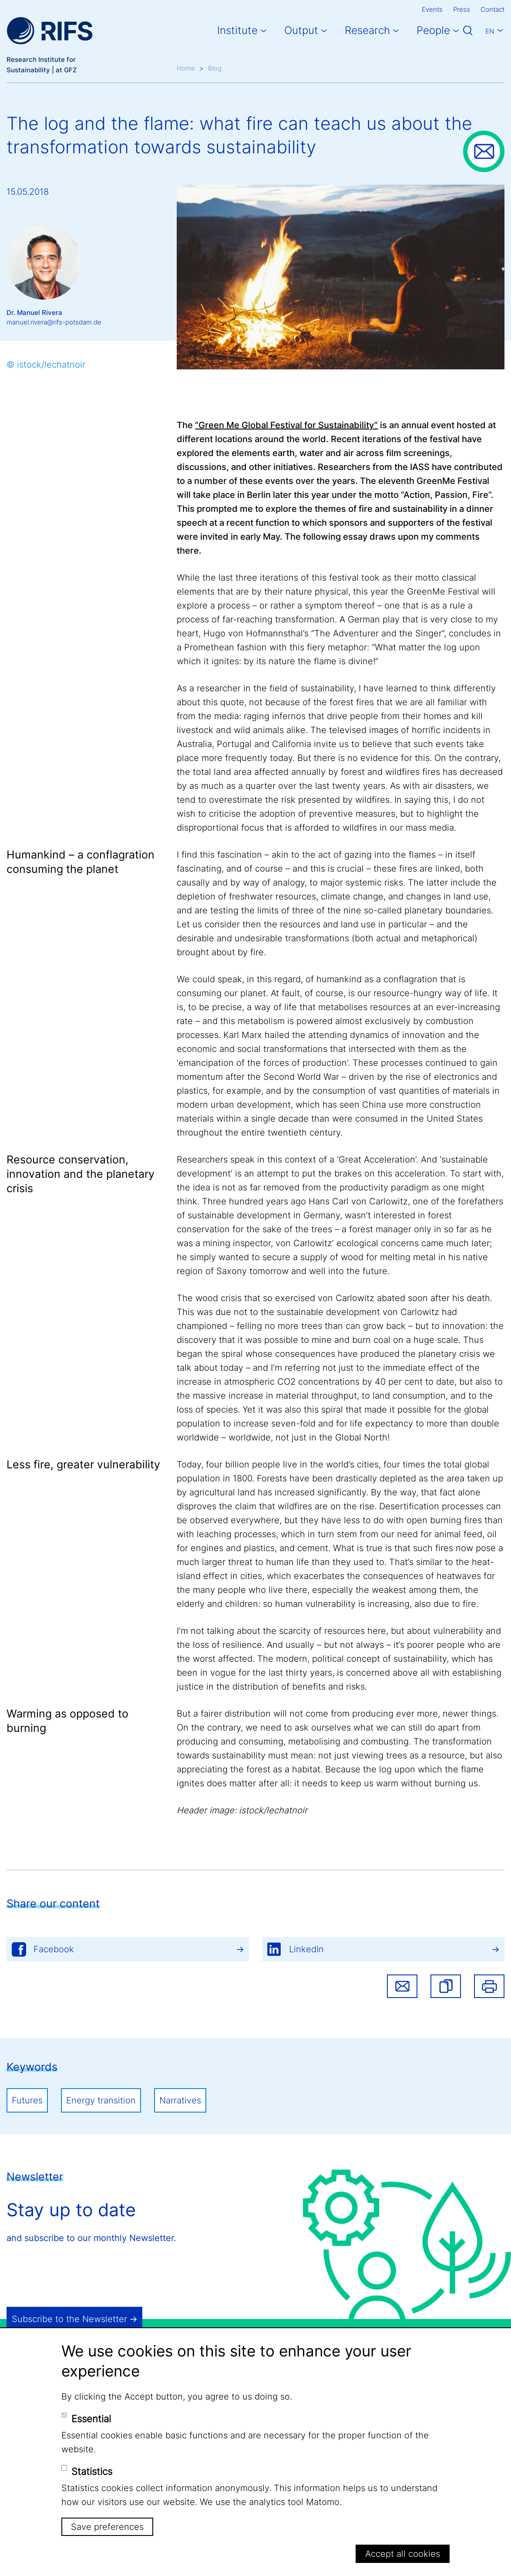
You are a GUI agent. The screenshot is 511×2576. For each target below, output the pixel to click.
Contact (492, 9)
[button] (445, 1986)
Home (186, 68)
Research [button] (367, 30)
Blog (215, 68)
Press (461, 9)
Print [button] (489, 1986)
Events (432, 9)
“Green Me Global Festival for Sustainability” (286, 425)
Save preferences (107, 2527)
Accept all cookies (402, 2554)
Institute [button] (237, 30)
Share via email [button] (402, 1986)
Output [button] (301, 30)
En (489, 31)
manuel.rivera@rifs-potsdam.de (54, 322)
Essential (91, 2419)
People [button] (433, 30)
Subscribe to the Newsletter (69, 2319)
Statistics (91, 2471)
